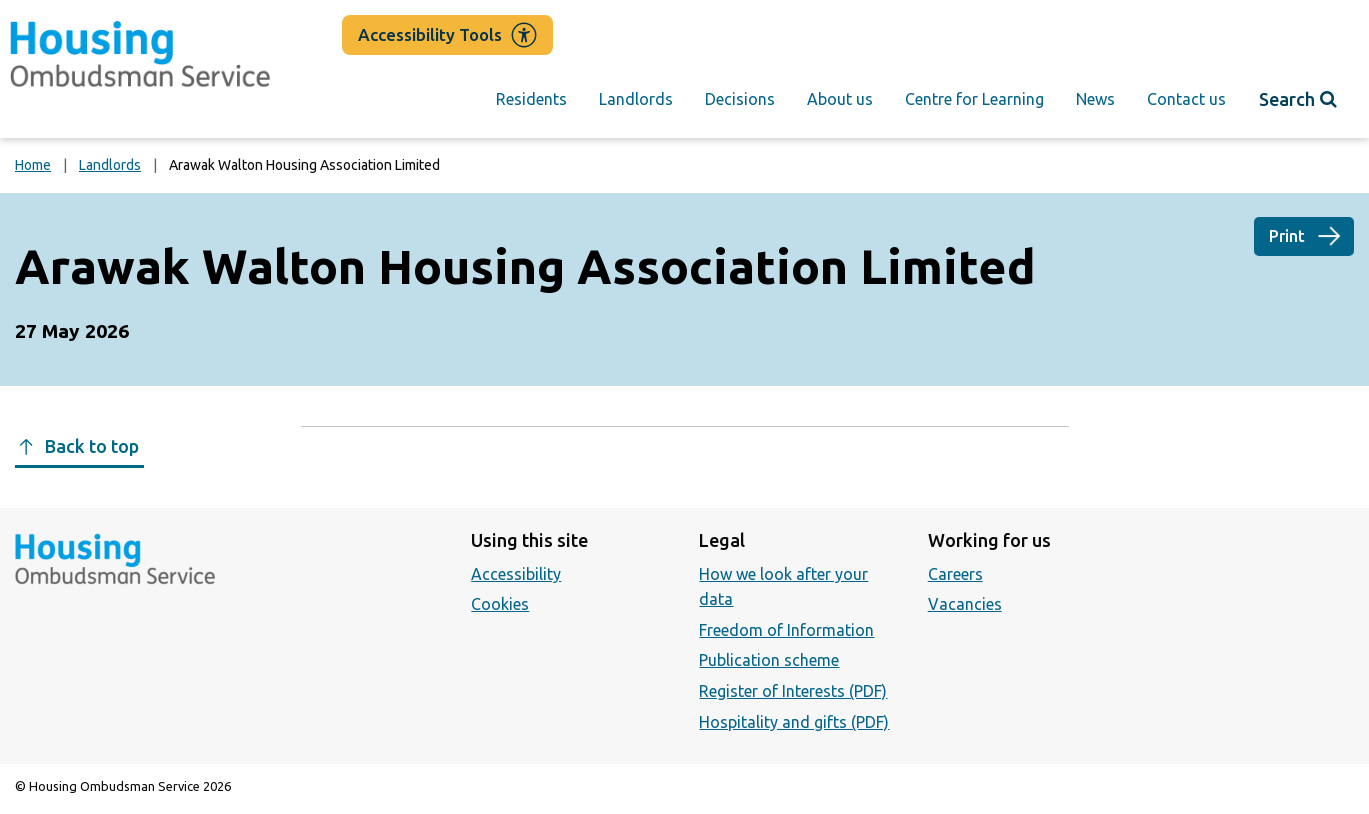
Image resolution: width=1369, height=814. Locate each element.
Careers (955, 574)
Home (33, 165)
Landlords (636, 99)
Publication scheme (769, 660)
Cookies (500, 604)
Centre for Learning (974, 99)
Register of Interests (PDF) (793, 691)
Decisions (740, 99)
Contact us (1186, 99)
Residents (531, 99)
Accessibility (516, 574)
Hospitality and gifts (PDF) (794, 722)
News (1095, 99)
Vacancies (965, 604)
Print (1287, 236)
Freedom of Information (786, 630)
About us (840, 99)
